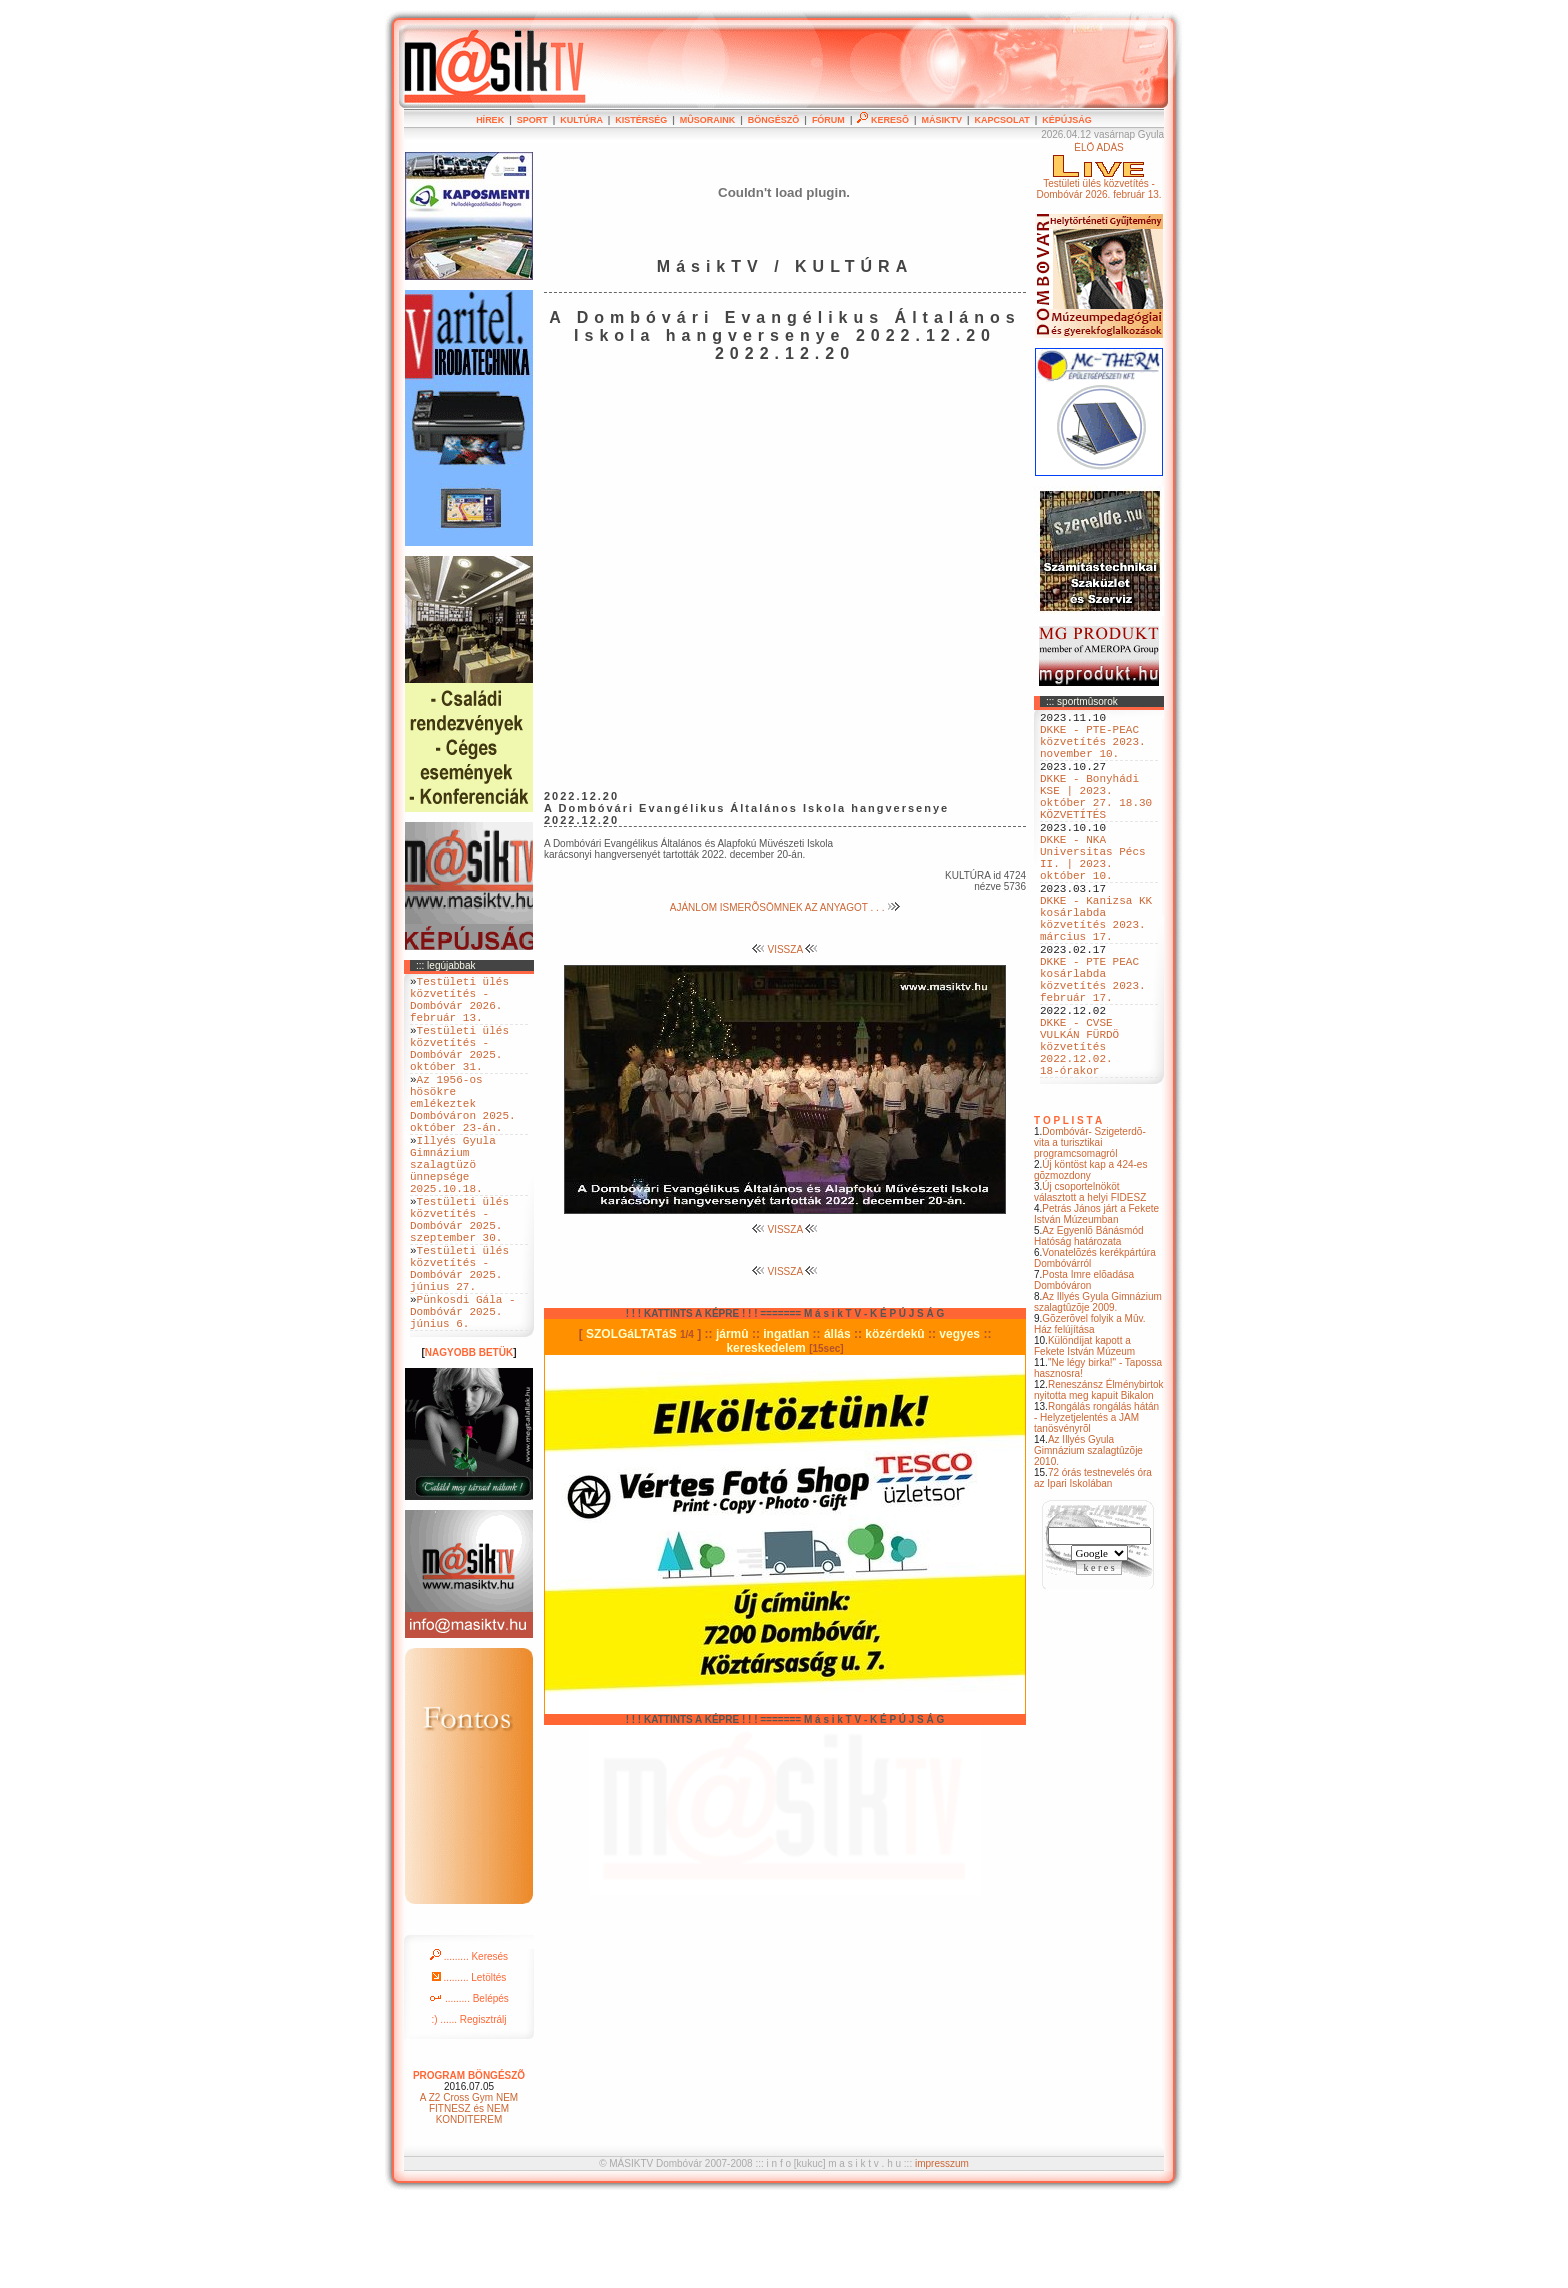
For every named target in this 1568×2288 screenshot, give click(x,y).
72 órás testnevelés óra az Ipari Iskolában (1093, 1568)
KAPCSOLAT (1001, 120)
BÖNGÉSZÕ (774, 120)
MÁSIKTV (941, 120)
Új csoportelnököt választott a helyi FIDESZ (1090, 1282)
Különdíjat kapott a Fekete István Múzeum (1084, 1436)
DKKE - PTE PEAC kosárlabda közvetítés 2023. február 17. (1093, 1046)
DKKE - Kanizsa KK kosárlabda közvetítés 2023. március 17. (1096, 970)
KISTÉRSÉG (641, 120)
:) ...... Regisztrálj (468, 2106)
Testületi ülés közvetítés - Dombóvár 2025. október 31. (459, 1067)
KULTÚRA (581, 120)
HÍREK (490, 120)
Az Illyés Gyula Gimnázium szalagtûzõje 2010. (1088, 1540)
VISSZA (785, 949)
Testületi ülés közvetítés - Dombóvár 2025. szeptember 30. (459, 1280)
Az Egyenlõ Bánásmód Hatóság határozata (1089, 1326)
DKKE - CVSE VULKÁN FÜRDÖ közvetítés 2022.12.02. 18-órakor (1079, 1129)
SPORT (532, 120)
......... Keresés (469, 2043)
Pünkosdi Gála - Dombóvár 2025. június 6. (463, 1394)
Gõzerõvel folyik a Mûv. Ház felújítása (1090, 1414)
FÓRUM (828, 120)
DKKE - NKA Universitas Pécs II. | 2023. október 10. (1093, 894)
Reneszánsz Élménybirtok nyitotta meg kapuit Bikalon (1099, 1480)
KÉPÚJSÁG (1067, 120)
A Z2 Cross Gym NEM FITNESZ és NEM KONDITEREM (469, 2195)
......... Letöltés (469, 2064)
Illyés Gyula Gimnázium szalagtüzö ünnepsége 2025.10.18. (453, 1211)
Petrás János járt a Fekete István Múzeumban (1096, 1304)
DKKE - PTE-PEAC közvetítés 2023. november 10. (1093, 749)
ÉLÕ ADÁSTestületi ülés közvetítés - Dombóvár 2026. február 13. (1098, 171)
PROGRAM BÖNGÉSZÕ (469, 2162)
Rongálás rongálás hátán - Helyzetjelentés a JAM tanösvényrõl (1096, 1507)
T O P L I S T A (1068, 1210)
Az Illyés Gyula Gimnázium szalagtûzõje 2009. (1098, 1392)
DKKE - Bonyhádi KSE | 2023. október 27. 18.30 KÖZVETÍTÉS (1096, 818)
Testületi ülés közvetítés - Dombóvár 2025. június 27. (459, 1341)
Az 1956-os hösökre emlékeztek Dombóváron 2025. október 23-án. (463, 1135)
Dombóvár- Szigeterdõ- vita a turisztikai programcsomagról (1090, 1232)
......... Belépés (469, 2085)
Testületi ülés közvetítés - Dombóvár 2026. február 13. (459, 1006)
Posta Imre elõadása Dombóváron (1084, 1370)
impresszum (942, 2250)
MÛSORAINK (708, 120)
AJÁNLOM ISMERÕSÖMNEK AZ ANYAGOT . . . (785, 907)
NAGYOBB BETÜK (469, 1439)
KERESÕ (883, 120)
